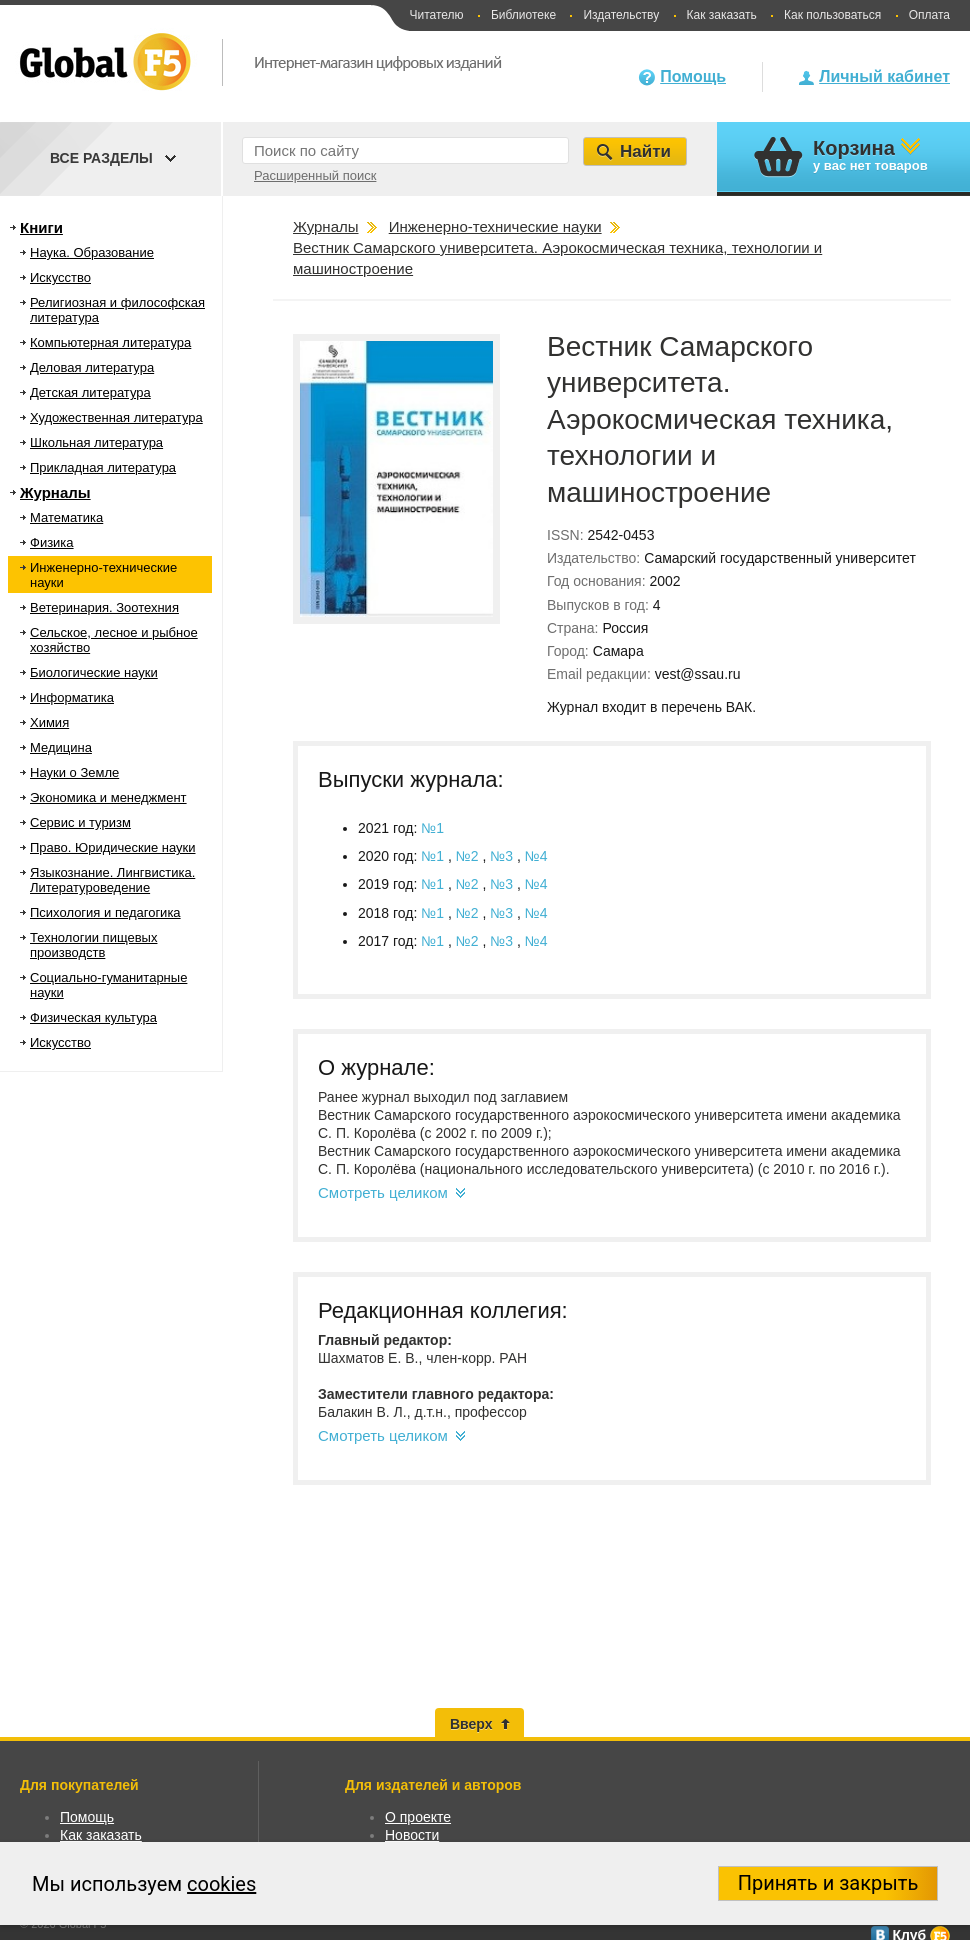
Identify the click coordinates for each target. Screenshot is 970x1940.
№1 (432, 828)
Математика (66, 517)
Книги (41, 227)
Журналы (55, 492)
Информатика (72, 697)
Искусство (60, 277)
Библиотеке (523, 15)
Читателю (436, 15)
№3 (503, 856)
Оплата (929, 15)
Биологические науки (94, 672)
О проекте (418, 1817)
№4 (536, 856)
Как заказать (722, 15)
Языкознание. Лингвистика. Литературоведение (112, 880)
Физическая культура (93, 1017)
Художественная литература (116, 417)
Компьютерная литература (110, 342)
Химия (49, 722)
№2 (469, 856)
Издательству (621, 15)
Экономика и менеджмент (108, 797)
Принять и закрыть (828, 1883)
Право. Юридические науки (113, 847)
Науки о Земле (74, 772)
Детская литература (90, 392)
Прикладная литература (103, 467)
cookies (221, 1884)
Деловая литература (92, 367)
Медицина (61, 747)
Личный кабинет (884, 76)
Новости (412, 1835)
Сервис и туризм (80, 822)
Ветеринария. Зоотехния (104, 607)
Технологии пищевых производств (93, 945)
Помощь (693, 76)
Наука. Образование (92, 252)
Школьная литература (96, 442)
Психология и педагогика (105, 912)
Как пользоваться (832, 15)
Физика (52, 542)
